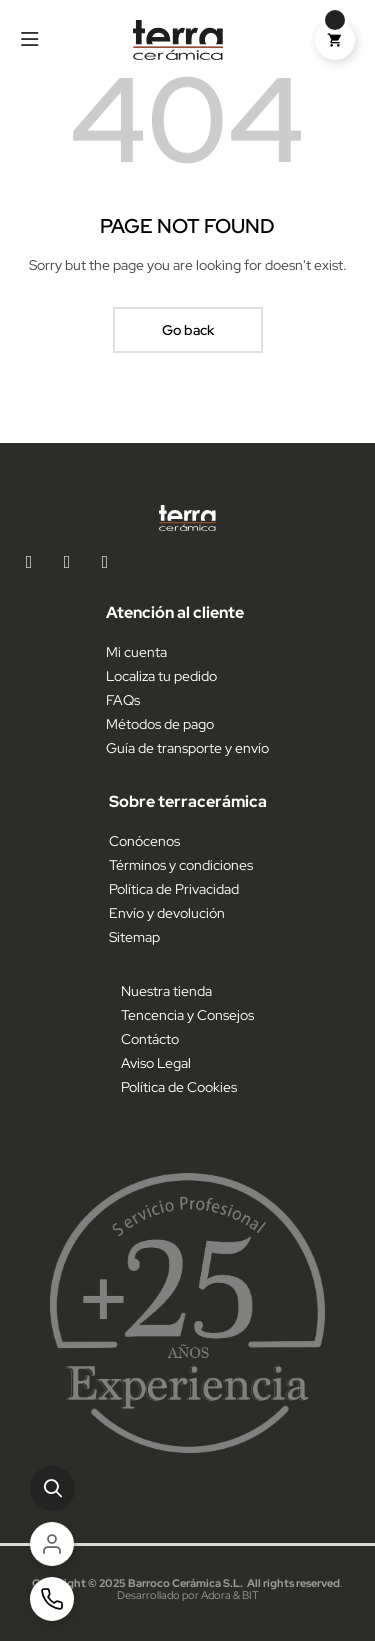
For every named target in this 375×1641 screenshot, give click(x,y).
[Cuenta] (52, 1544)
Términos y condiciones (181, 865)
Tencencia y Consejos (187, 1015)
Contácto (150, 1039)
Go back (188, 330)
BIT (250, 1595)
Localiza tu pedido (161, 676)
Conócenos (144, 841)
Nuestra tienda (166, 991)
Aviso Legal (156, 1063)
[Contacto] (52, 1599)
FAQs (123, 700)
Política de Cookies (179, 1087)
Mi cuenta (136, 652)
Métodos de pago (160, 724)
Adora (216, 1595)
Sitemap (134, 937)
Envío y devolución (167, 913)
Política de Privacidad (174, 889)
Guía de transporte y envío (187, 748)
